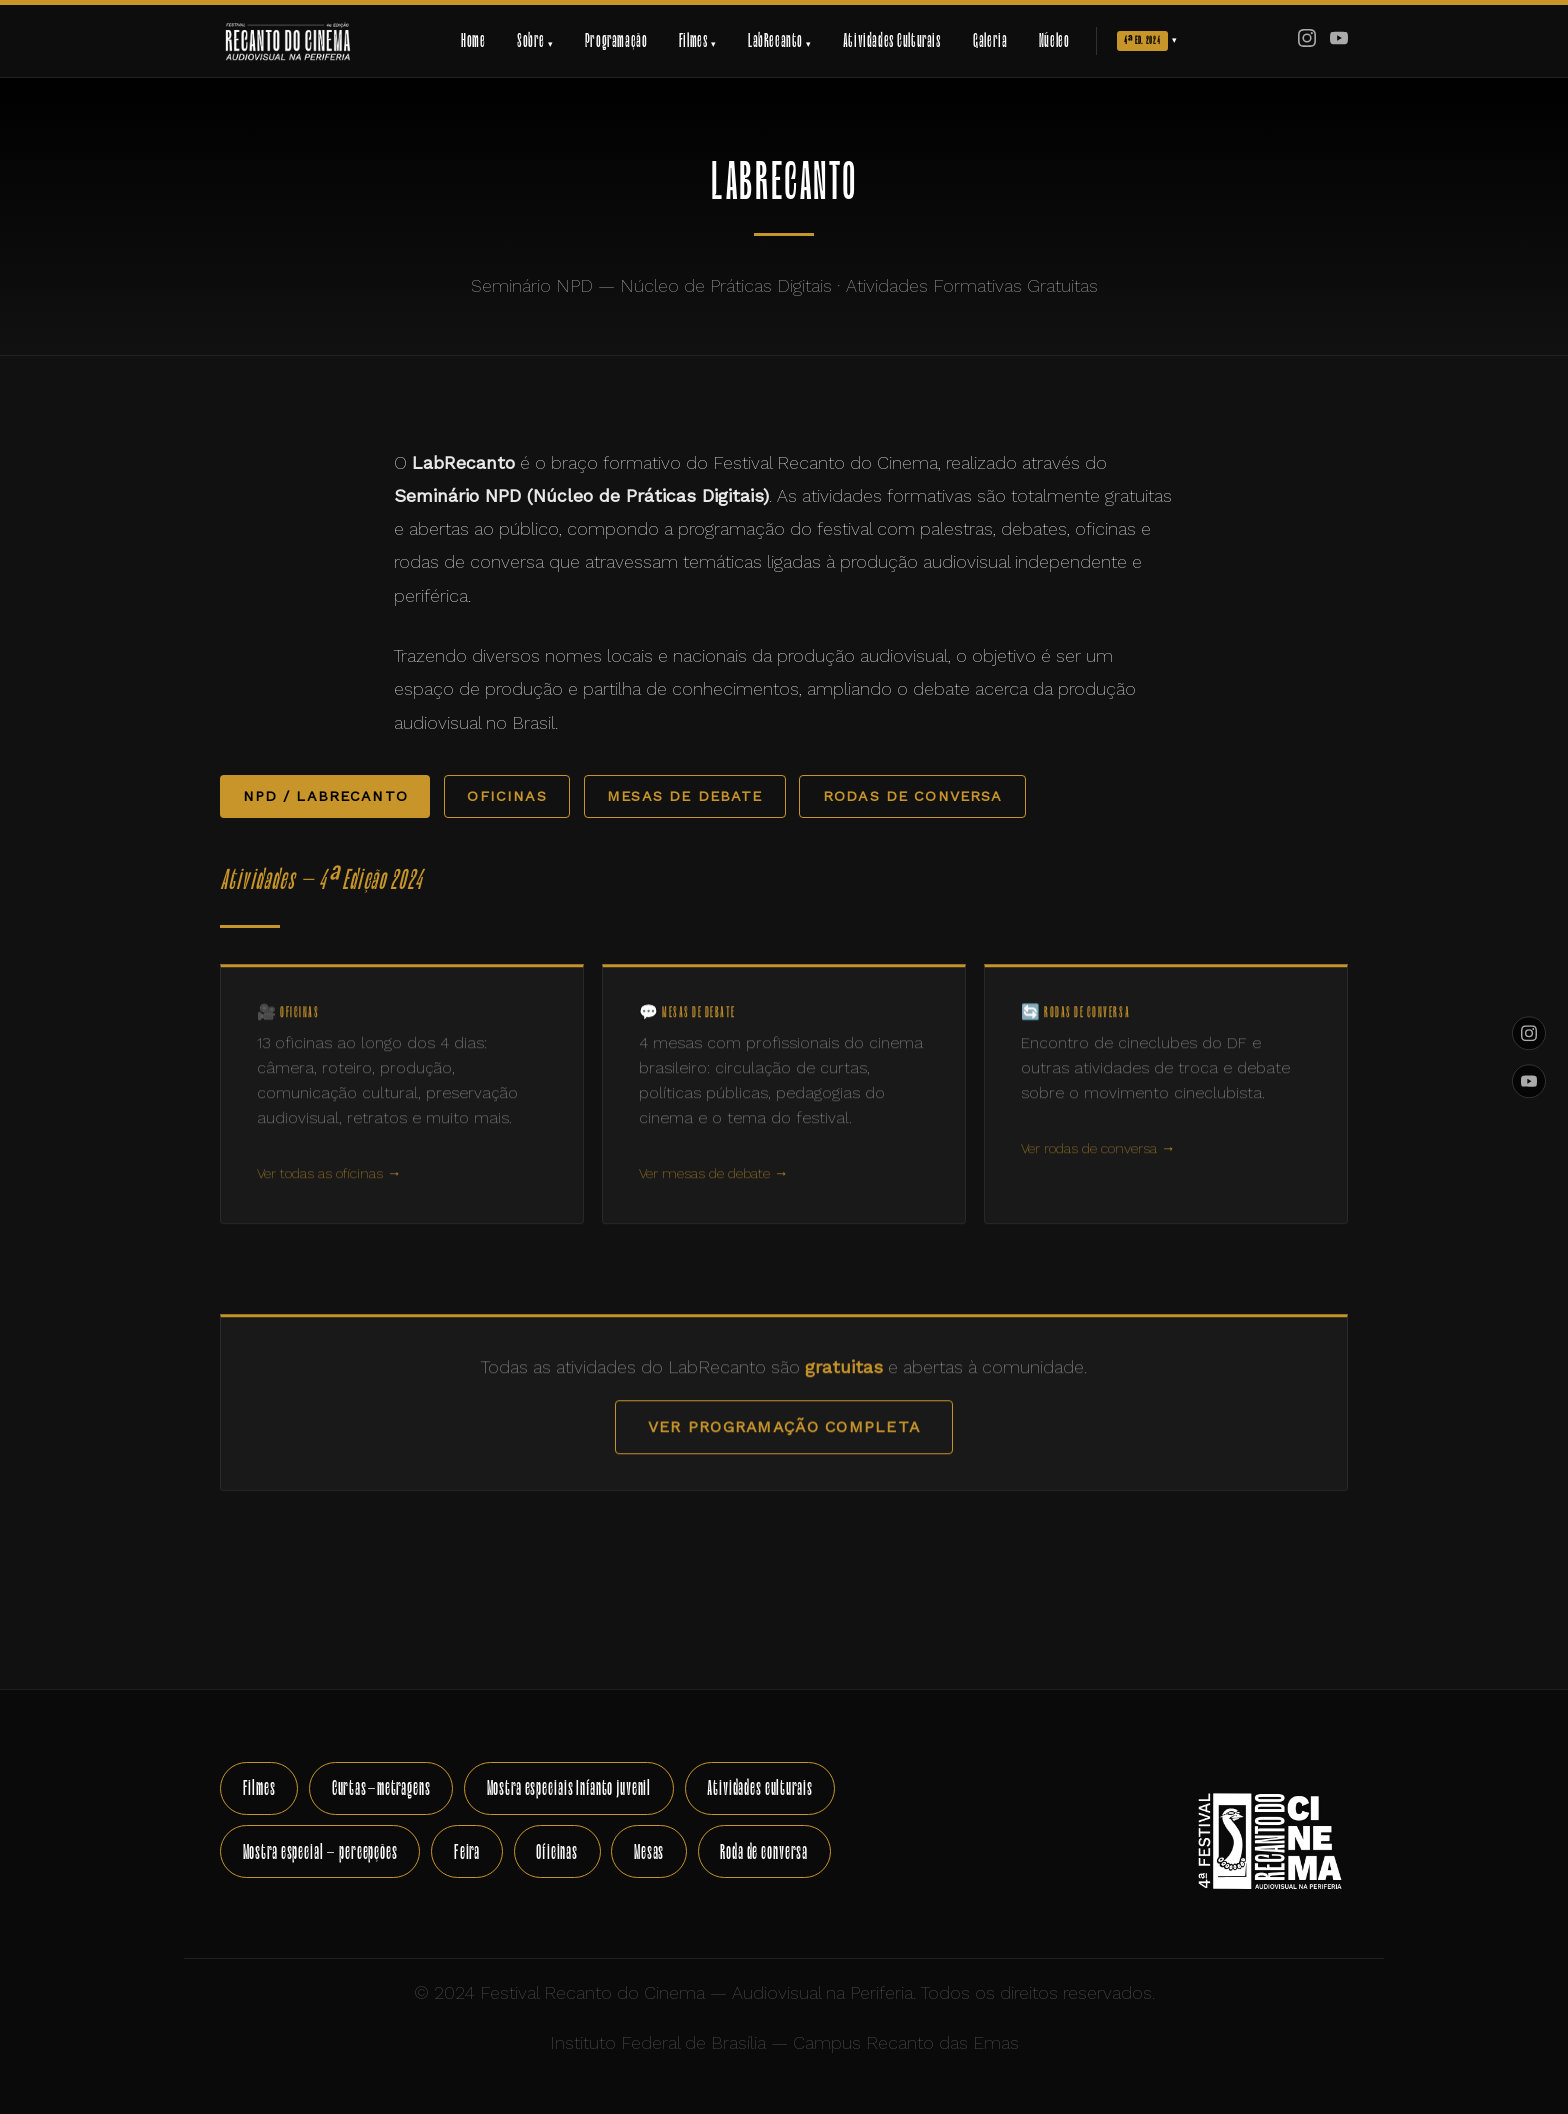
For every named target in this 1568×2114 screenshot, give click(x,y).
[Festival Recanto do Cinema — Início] (287, 41)
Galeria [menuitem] (990, 40)
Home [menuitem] (473, 40)
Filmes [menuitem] (698, 40)
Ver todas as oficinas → (329, 1195)
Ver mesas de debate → (713, 1195)
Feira (467, 1851)
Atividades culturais (759, 1787)
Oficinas (506, 796)
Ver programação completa (784, 1448)
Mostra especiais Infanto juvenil (569, 1787)
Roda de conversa (764, 1851)
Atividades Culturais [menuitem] (892, 40)
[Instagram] (1307, 41)
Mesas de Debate (684, 796)
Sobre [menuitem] (535, 40)
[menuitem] (1147, 41)
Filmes (259, 1787)
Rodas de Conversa (913, 796)
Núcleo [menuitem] (1054, 40)
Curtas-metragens (381, 1787)
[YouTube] (1339, 41)
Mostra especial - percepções (320, 1851)
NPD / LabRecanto (325, 796)
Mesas (649, 1851)
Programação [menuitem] (616, 40)
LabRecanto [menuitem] (779, 40)
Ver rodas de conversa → (1098, 1170)
